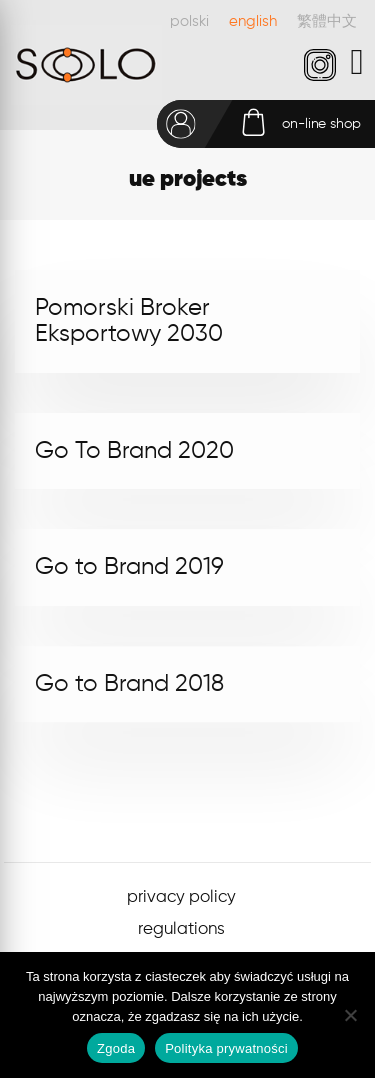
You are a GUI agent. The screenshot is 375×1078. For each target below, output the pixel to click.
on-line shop (321, 124)
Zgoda (116, 1048)
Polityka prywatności (226, 1048)
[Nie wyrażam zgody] (350, 1015)
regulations (181, 929)
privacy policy (181, 897)
